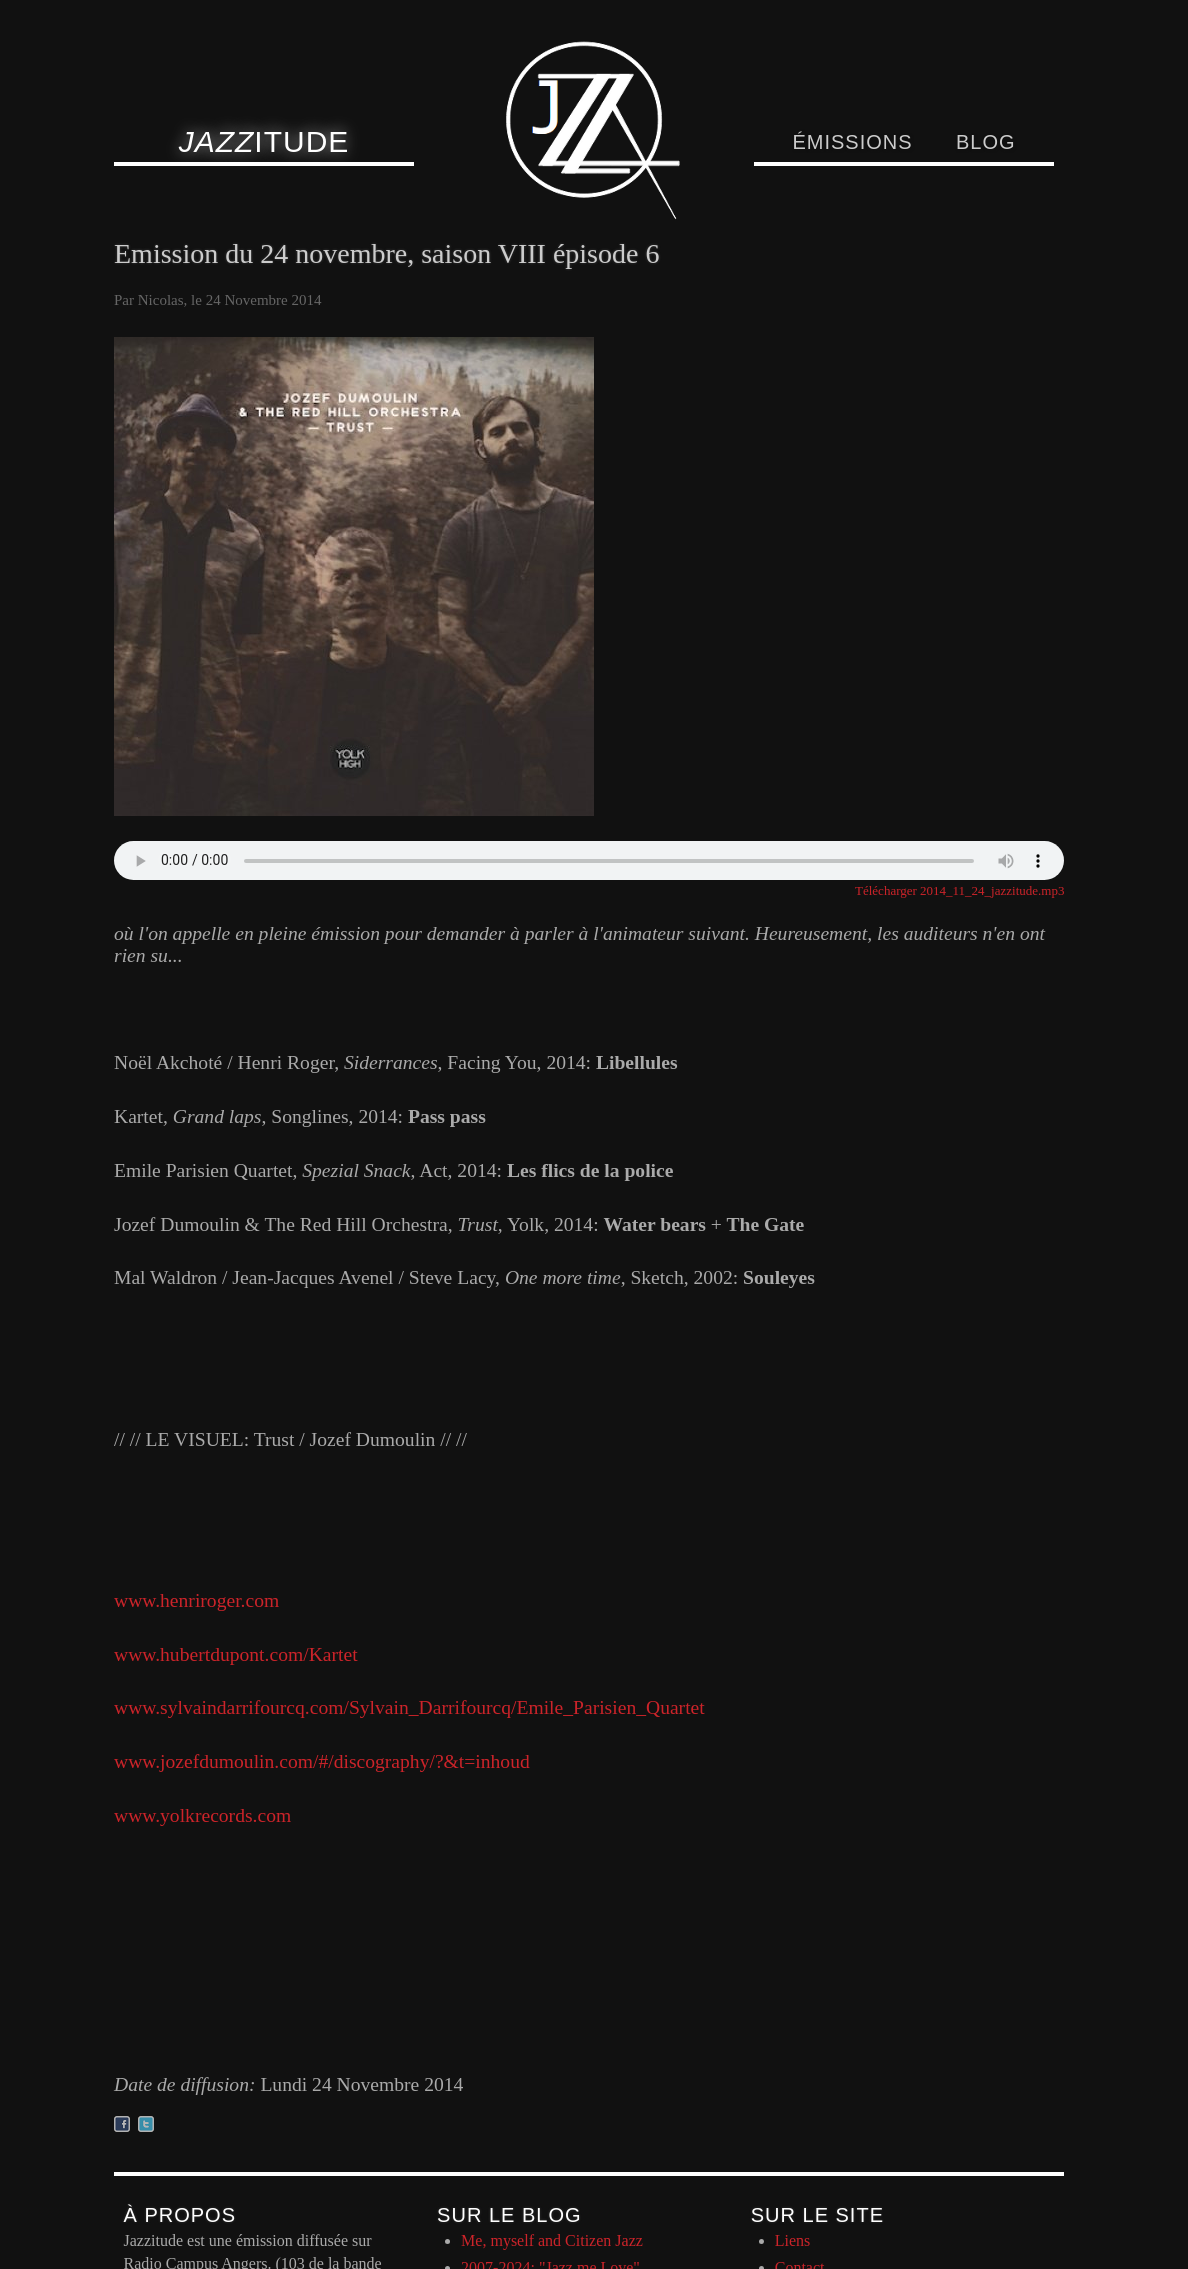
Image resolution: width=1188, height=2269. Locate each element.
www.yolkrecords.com (202, 1815)
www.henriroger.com (196, 1600)
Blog (986, 142)
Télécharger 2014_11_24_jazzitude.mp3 (959, 890)
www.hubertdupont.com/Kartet (236, 1654)
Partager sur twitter (146, 2124)
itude (264, 141)
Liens (793, 2240)
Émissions (852, 142)
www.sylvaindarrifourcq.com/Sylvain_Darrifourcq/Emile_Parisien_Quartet (409, 1707)
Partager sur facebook (122, 2124)
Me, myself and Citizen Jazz (552, 2240)
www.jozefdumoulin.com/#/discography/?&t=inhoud (322, 1761)
